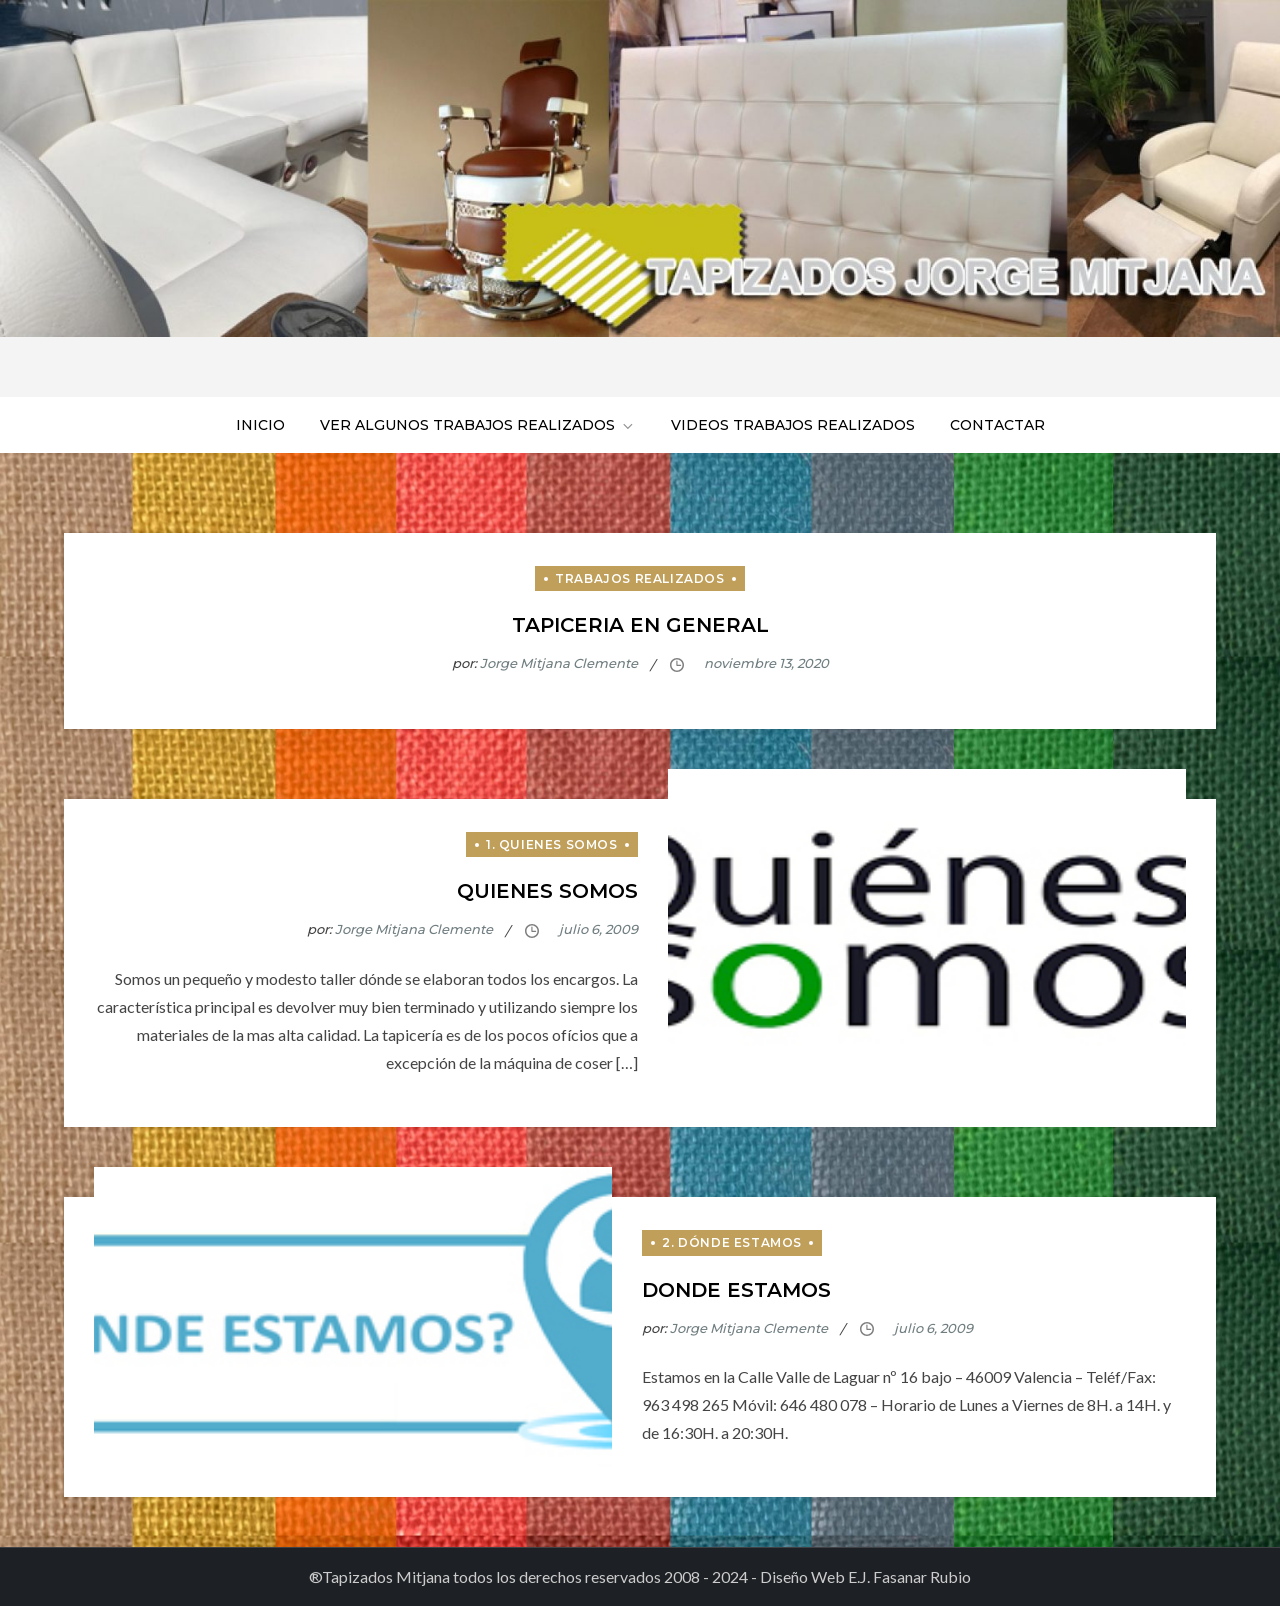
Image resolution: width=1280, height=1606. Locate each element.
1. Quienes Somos (552, 844)
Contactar (997, 425)
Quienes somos (547, 891)
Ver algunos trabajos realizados (478, 425)
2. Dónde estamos (732, 1242)
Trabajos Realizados (639, 578)
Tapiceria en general (640, 625)
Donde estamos (736, 1290)
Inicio (260, 425)
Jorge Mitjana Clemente (559, 663)
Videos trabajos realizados (793, 425)
